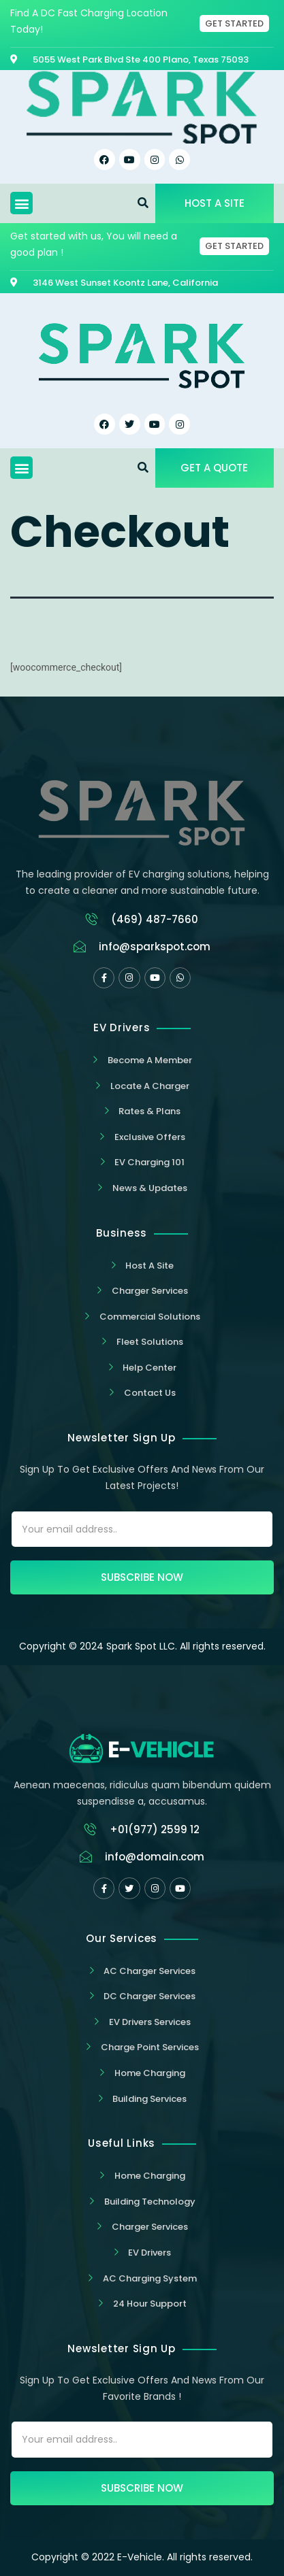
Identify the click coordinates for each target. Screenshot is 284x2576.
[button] (21, 203)
